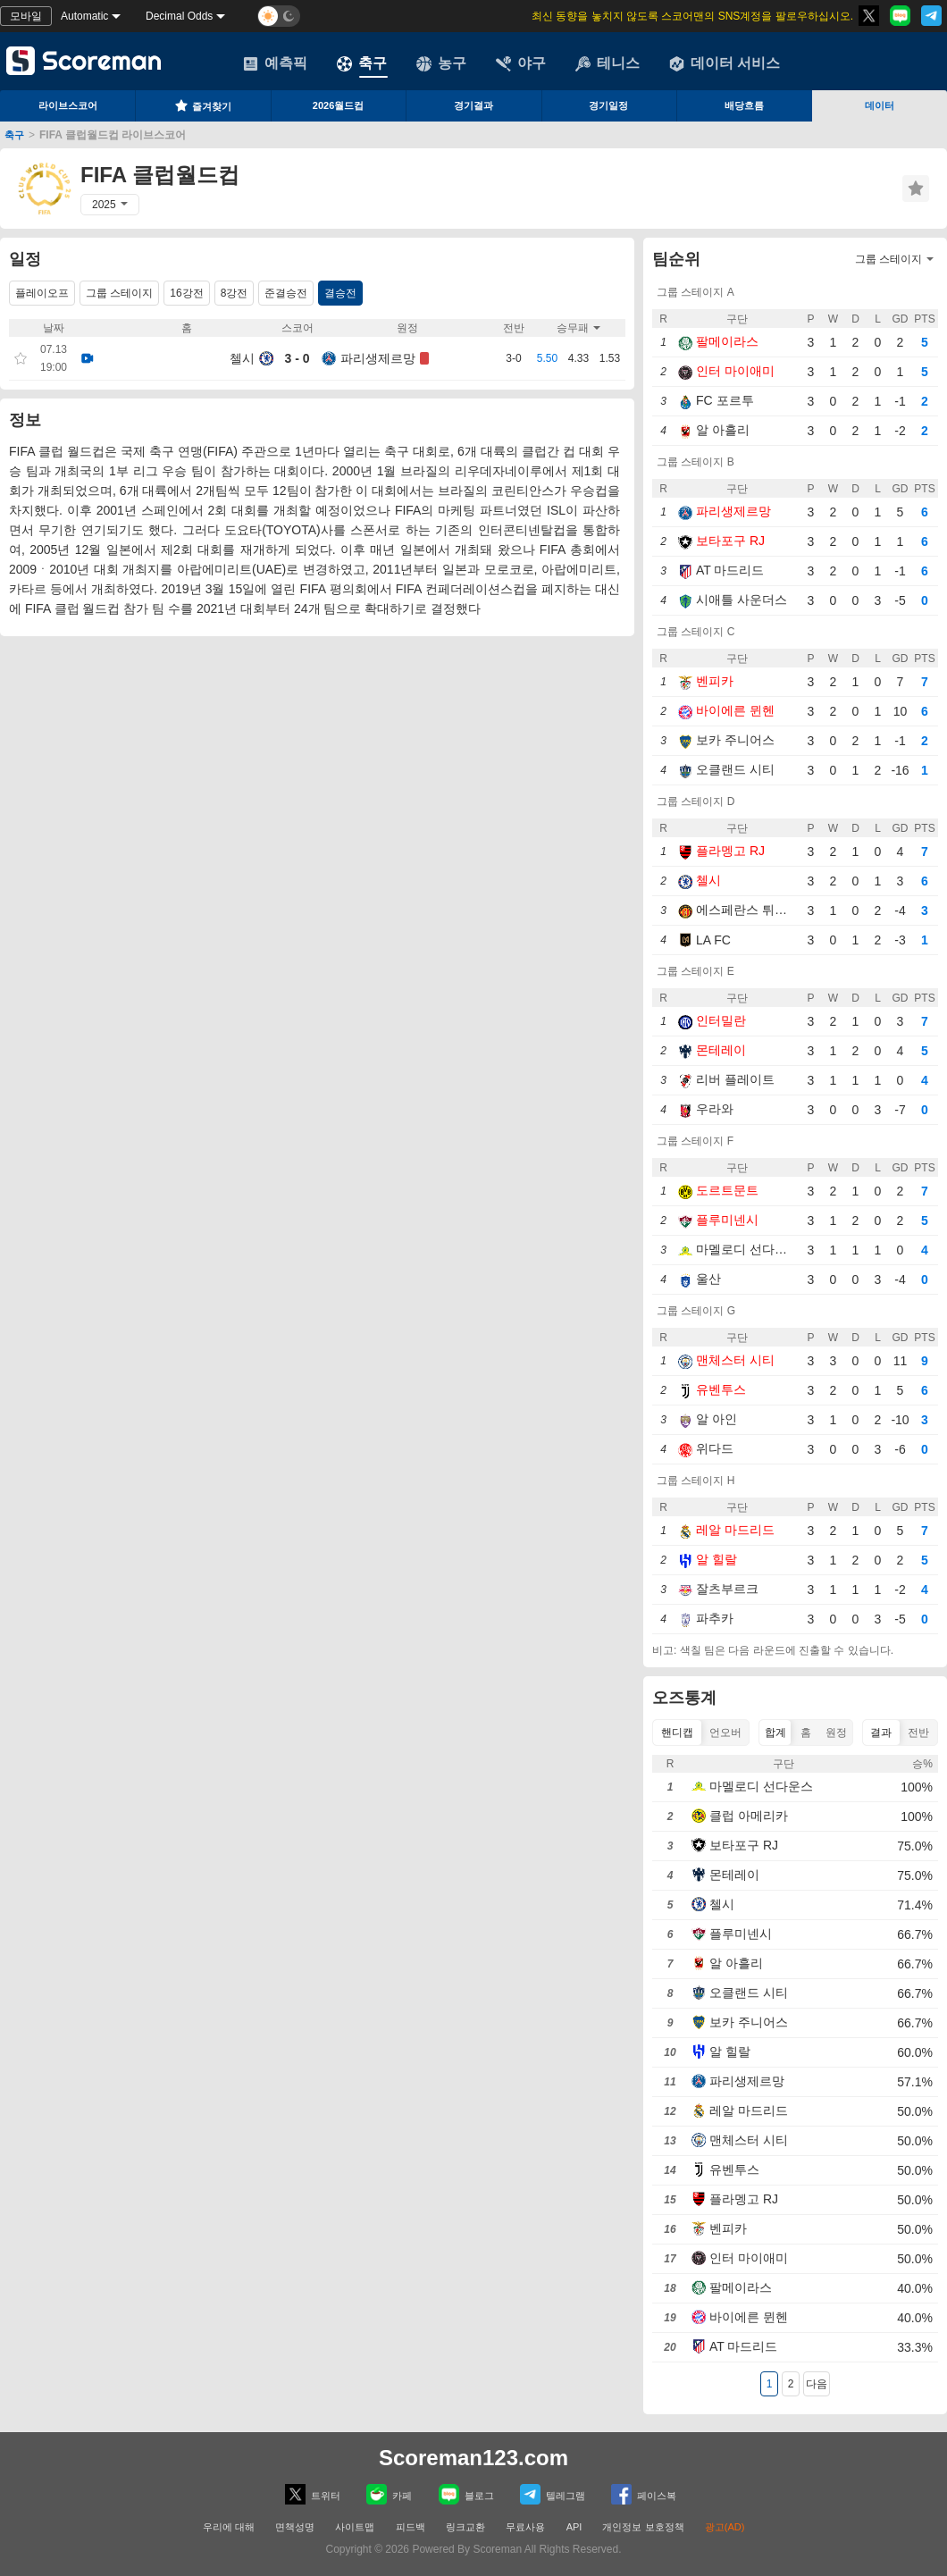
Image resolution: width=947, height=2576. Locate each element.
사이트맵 (354, 2526)
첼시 (242, 358)
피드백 (410, 2526)
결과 (881, 1732)
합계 (775, 1732)
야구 (521, 63)
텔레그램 (552, 2494)
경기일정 (608, 105)
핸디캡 (677, 1732)
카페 (389, 2494)
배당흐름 (744, 105)
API (575, 2526)
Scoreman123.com (473, 2458)
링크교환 (465, 2526)
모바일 (26, 16)
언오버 (725, 1732)
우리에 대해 (229, 2526)
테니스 (607, 63)
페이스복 (643, 2494)
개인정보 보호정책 (642, 2526)
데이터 (879, 105)
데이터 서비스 (724, 63)
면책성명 (294, 2526)
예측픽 (275, 63)
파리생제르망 (377, 358)
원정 (836, 1732)
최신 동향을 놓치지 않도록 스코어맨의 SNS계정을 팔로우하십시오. (692, 16)
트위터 (312, 2494)
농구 (441, 63)
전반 (918, 1732)
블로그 (466, 2494)
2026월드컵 (338, 105)
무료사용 (525, 2526)
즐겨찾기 (202, 105)
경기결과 (473, 105)
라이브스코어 (67, 105)
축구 (362, 63)
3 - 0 (296, 358)
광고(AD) (725, 2526)
